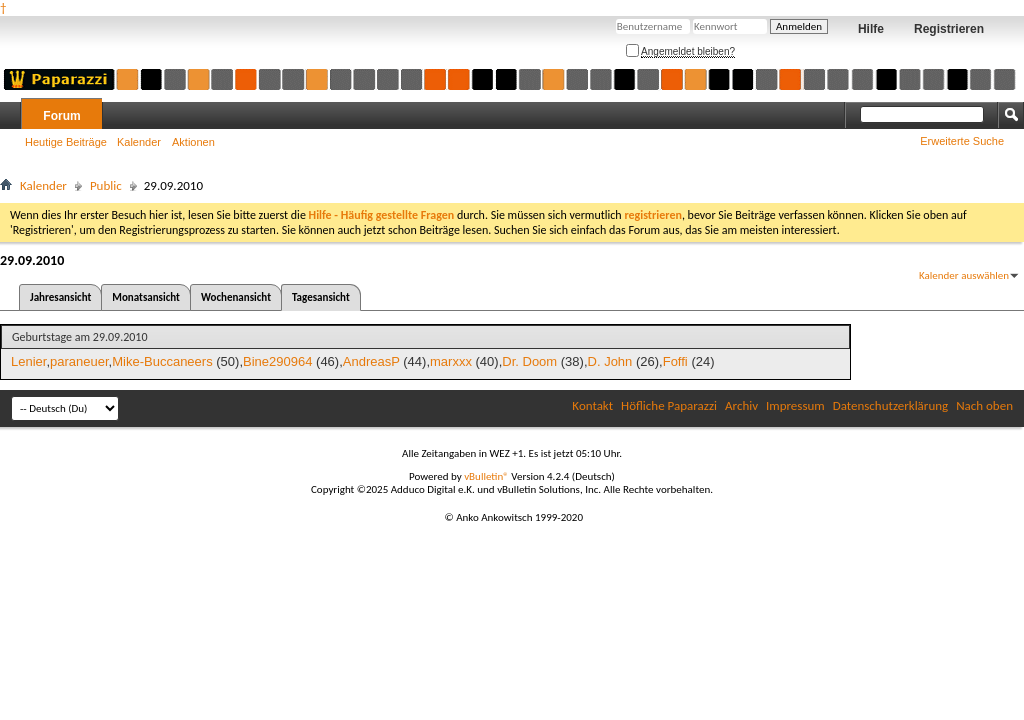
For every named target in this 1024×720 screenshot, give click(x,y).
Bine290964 (277, 361)
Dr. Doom (529, 361)
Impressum (795, 405)
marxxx (451, 361)
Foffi (675, 361)
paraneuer (79, 361)
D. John (610, 361)
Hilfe (871, 29)
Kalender (139, 142)
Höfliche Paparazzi (669, 405)
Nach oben (984, 405)
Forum (61, 116)
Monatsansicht (146, 297)
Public (106, 185)
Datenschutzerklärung (891, 405)
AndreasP (371, 361)
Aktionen (193, 142)
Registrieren (949, 29)
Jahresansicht (60, 297)
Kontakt (592, 405)
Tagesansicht (321, 297)
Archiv (741, 405)
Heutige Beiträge (66, 142)
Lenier (28, 361)
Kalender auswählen (964, 275)
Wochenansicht (236, 297)
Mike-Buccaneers (162, 361)
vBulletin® (486, 476)
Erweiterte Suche (962, 141)
